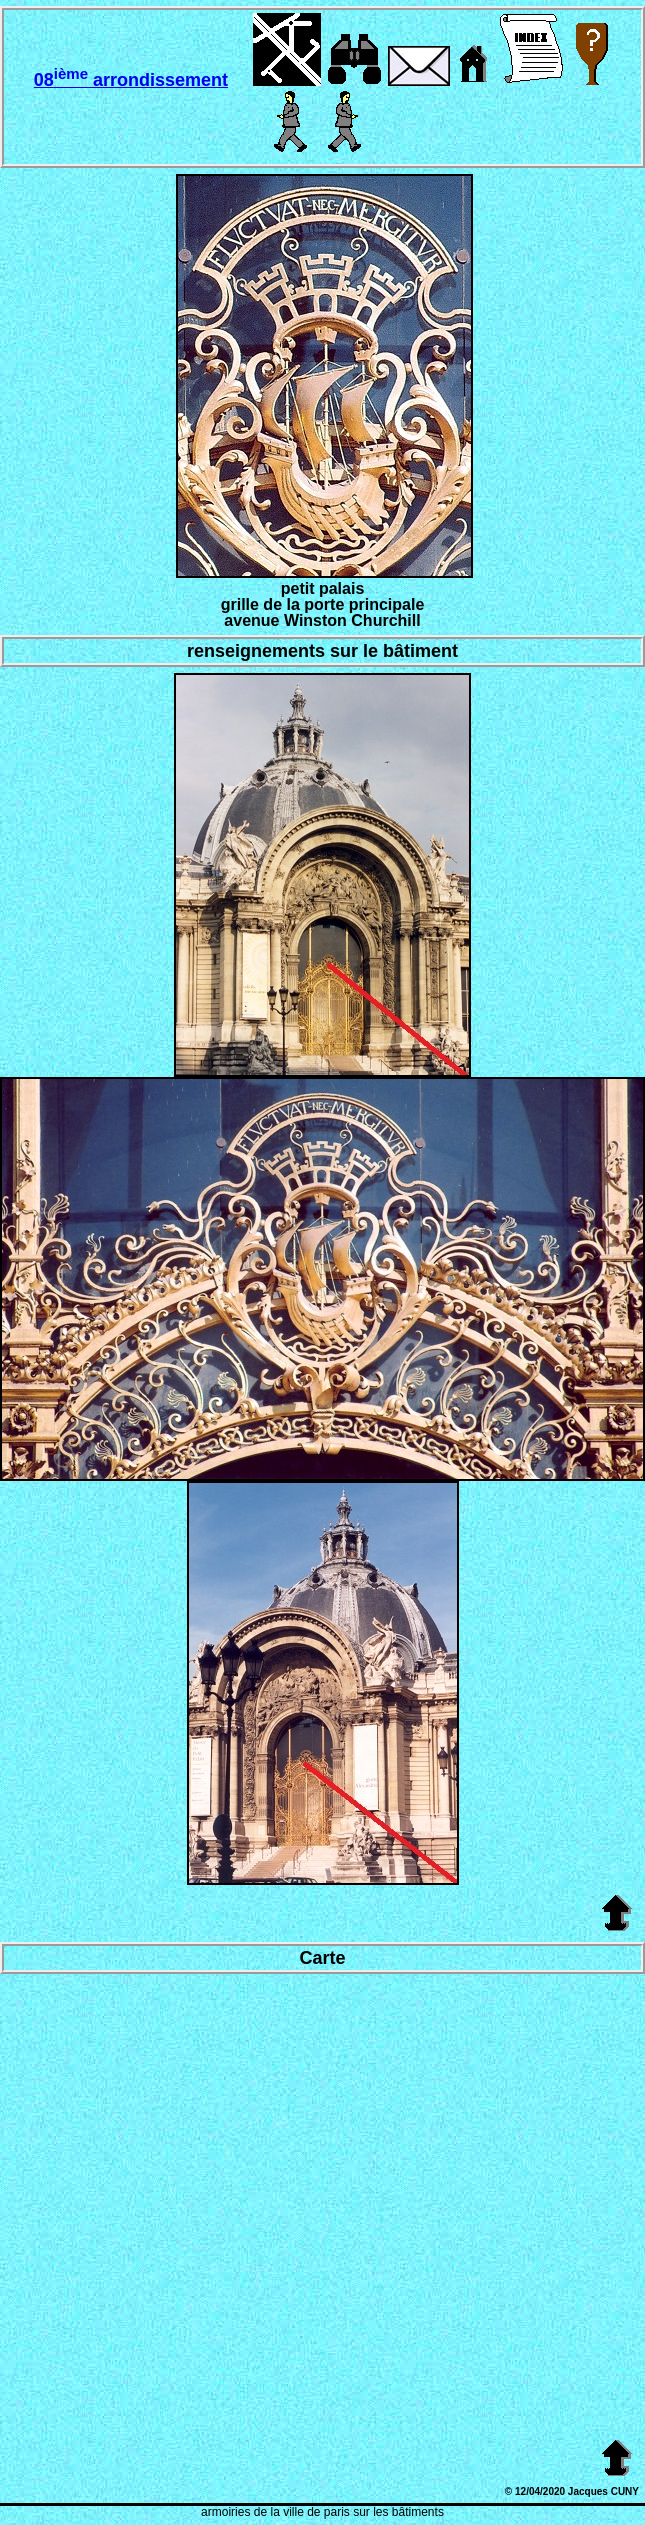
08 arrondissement (131, 80)
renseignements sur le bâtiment (322, 651)
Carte (322, 1958)
